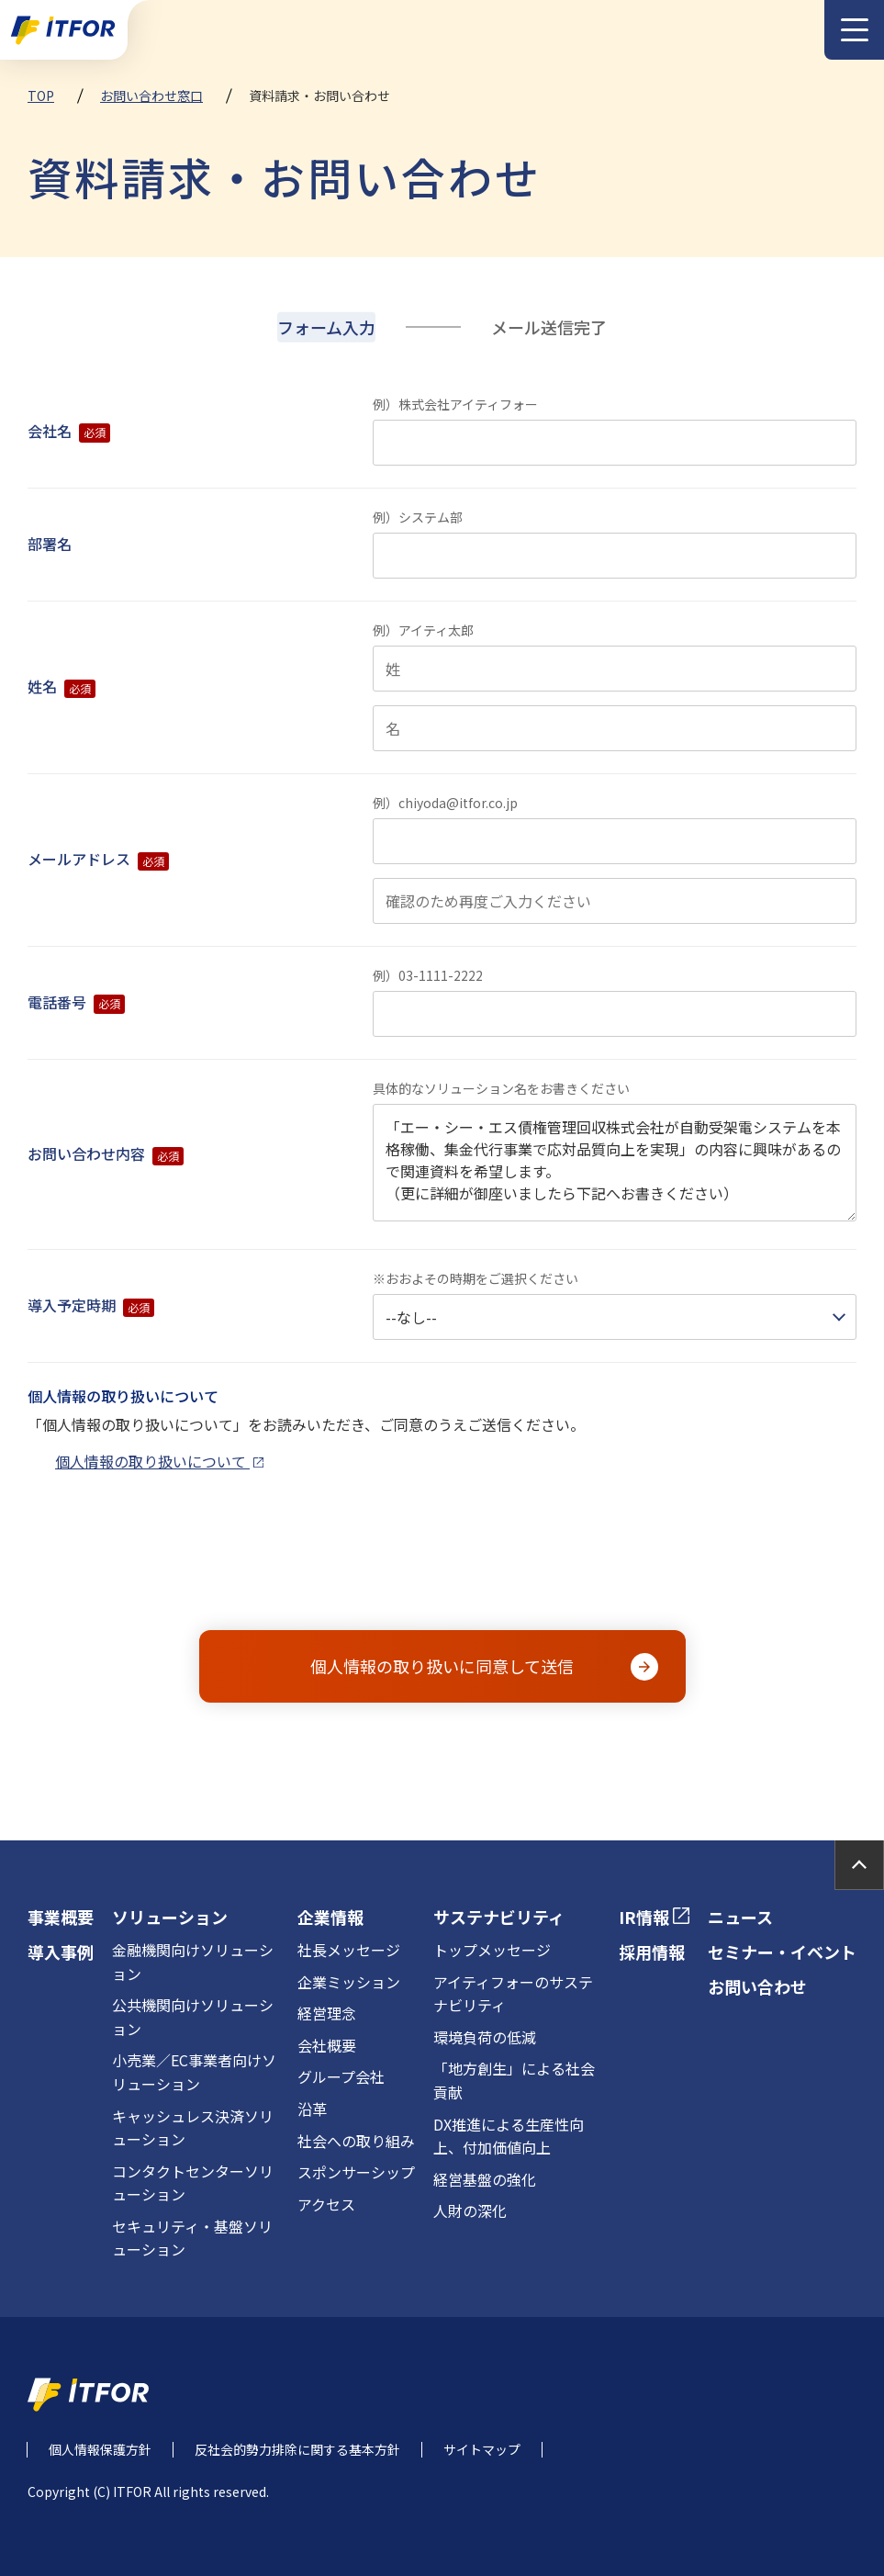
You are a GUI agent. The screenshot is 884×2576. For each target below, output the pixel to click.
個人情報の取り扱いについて (159, 1461)
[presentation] (444, 1565)
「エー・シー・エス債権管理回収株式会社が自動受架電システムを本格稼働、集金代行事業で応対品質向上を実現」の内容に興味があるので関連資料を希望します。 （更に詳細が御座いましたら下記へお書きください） (614, 1162)
